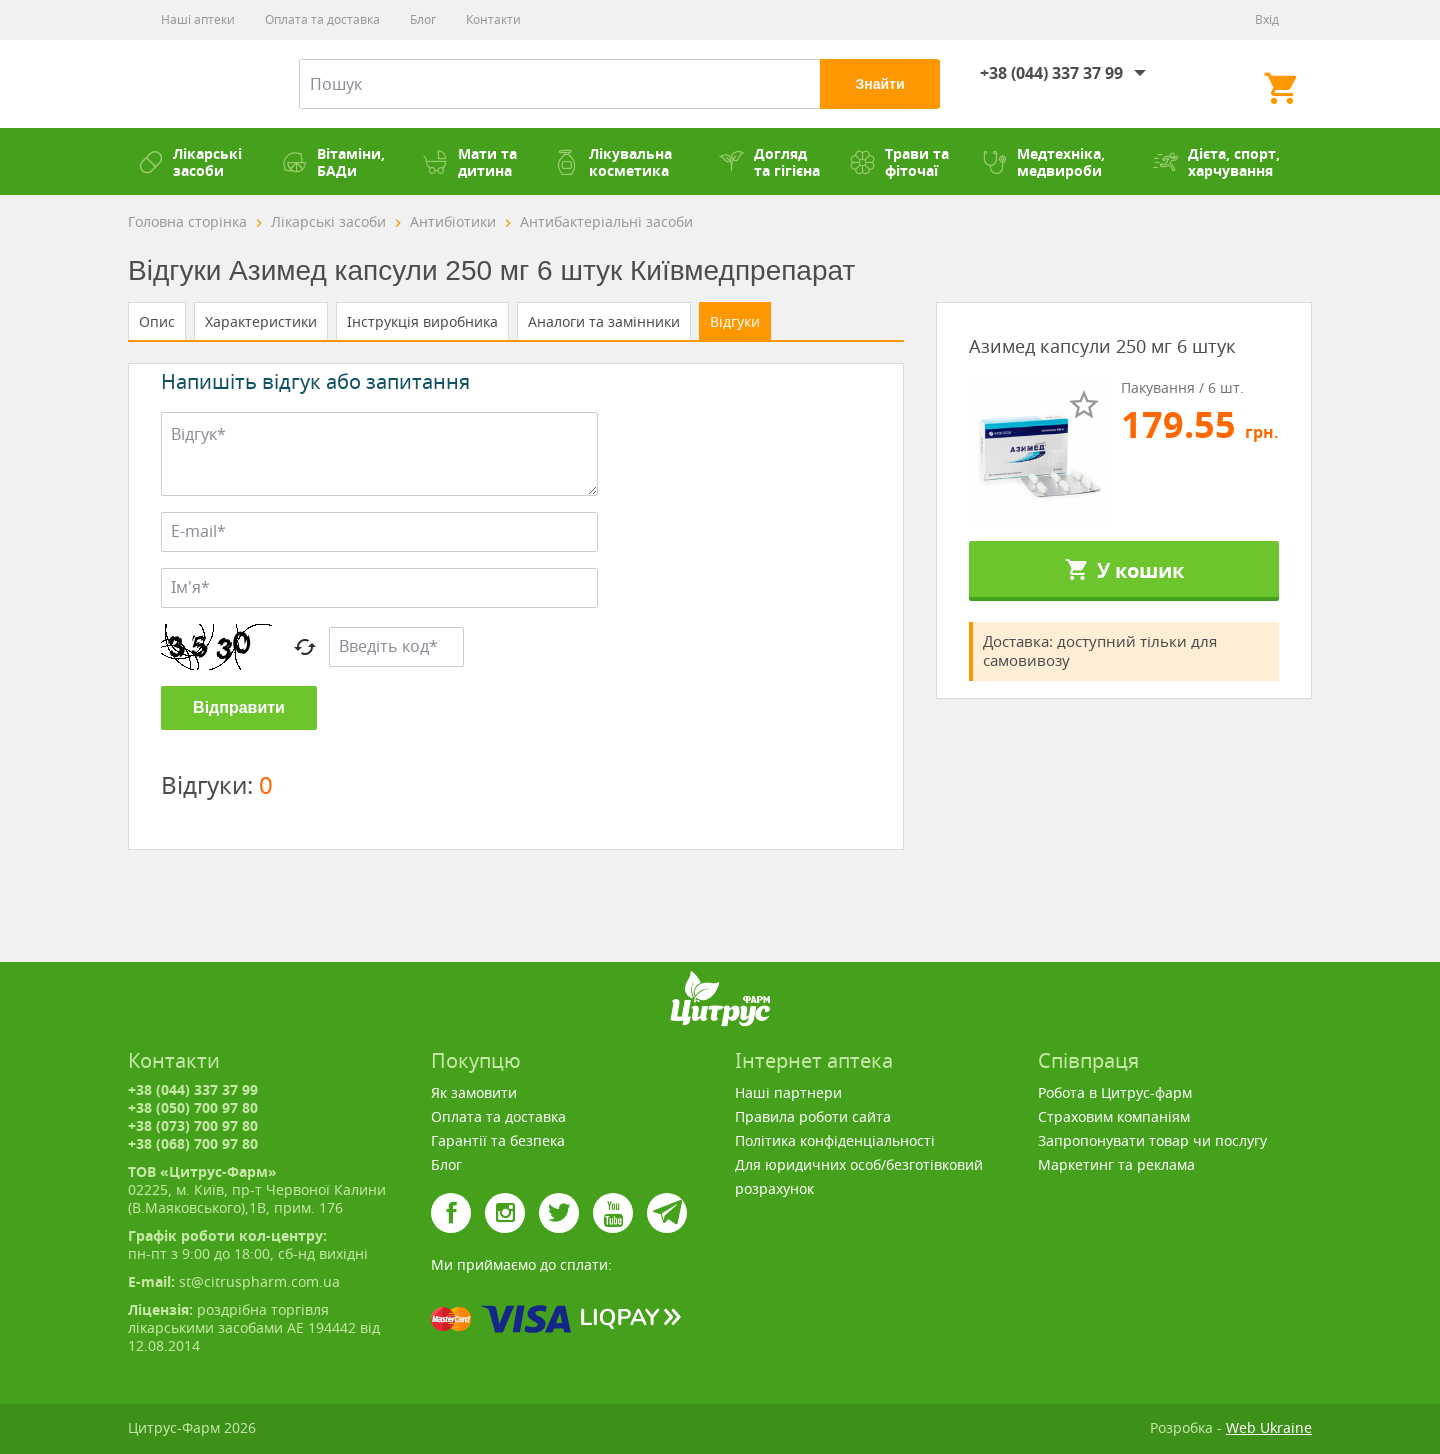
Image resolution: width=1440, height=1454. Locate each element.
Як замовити (474, 1092)
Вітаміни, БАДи (333, 162)
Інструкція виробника (422, 321)
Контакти (493, 19)
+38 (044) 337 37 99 (1051, 73)
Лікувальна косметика (613, 162)
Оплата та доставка (322, 19)
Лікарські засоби (190, 162)
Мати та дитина (470, 162)
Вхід (1267, 19)
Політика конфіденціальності (835, 1140)
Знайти (879, 84)
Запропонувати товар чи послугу (1152, 1140)
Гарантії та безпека (498, 1140)
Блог (423, 19)
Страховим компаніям (1114, 1116)
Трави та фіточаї (899, 162)
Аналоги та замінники (604, 321)
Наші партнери (788, 1092)
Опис (157, 321)
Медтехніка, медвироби (1043, 162)
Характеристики (261, 321)
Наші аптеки (198, 19)
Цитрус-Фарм (188, 84)
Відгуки (735, 321)
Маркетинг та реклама (1116, 1164)
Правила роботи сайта (813, 1116)
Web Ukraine (1269, 1427)
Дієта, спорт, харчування (1216, 162)
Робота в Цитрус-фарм (1115, 1092)
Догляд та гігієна (769, 162)
